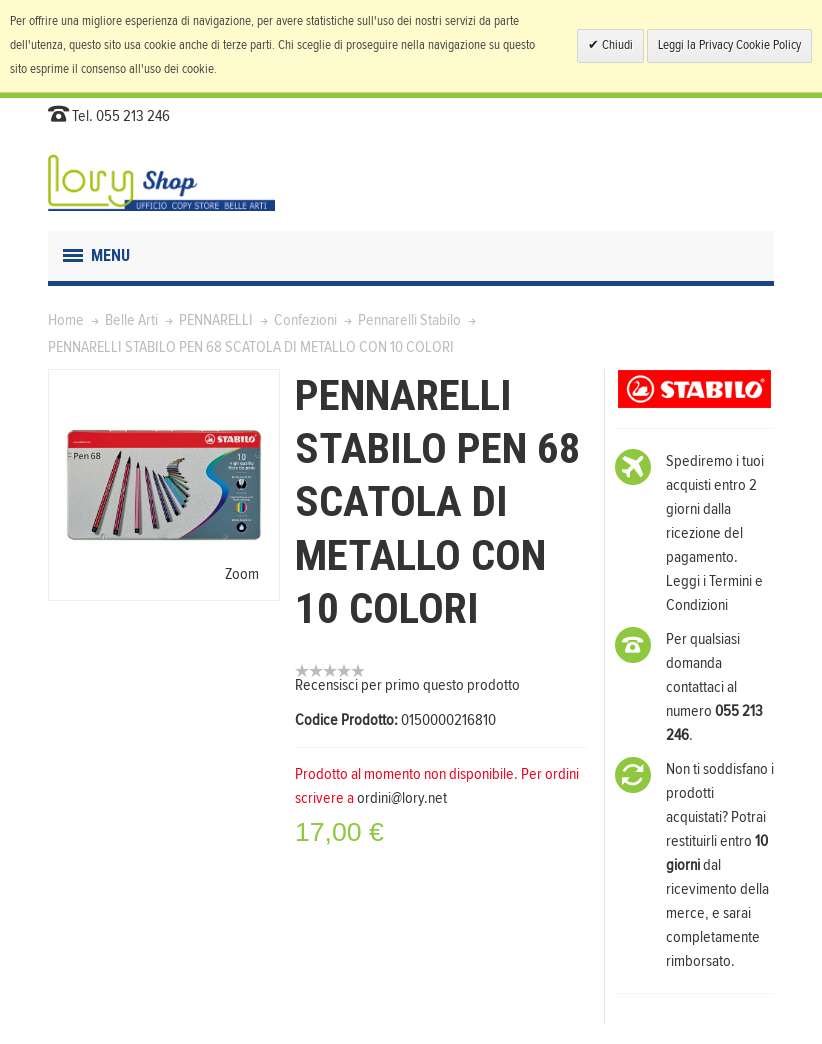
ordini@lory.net (402, 798)
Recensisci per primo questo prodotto (407, 685)
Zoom (242, 574)
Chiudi (616, 45)
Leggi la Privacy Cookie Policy (729, 45)
